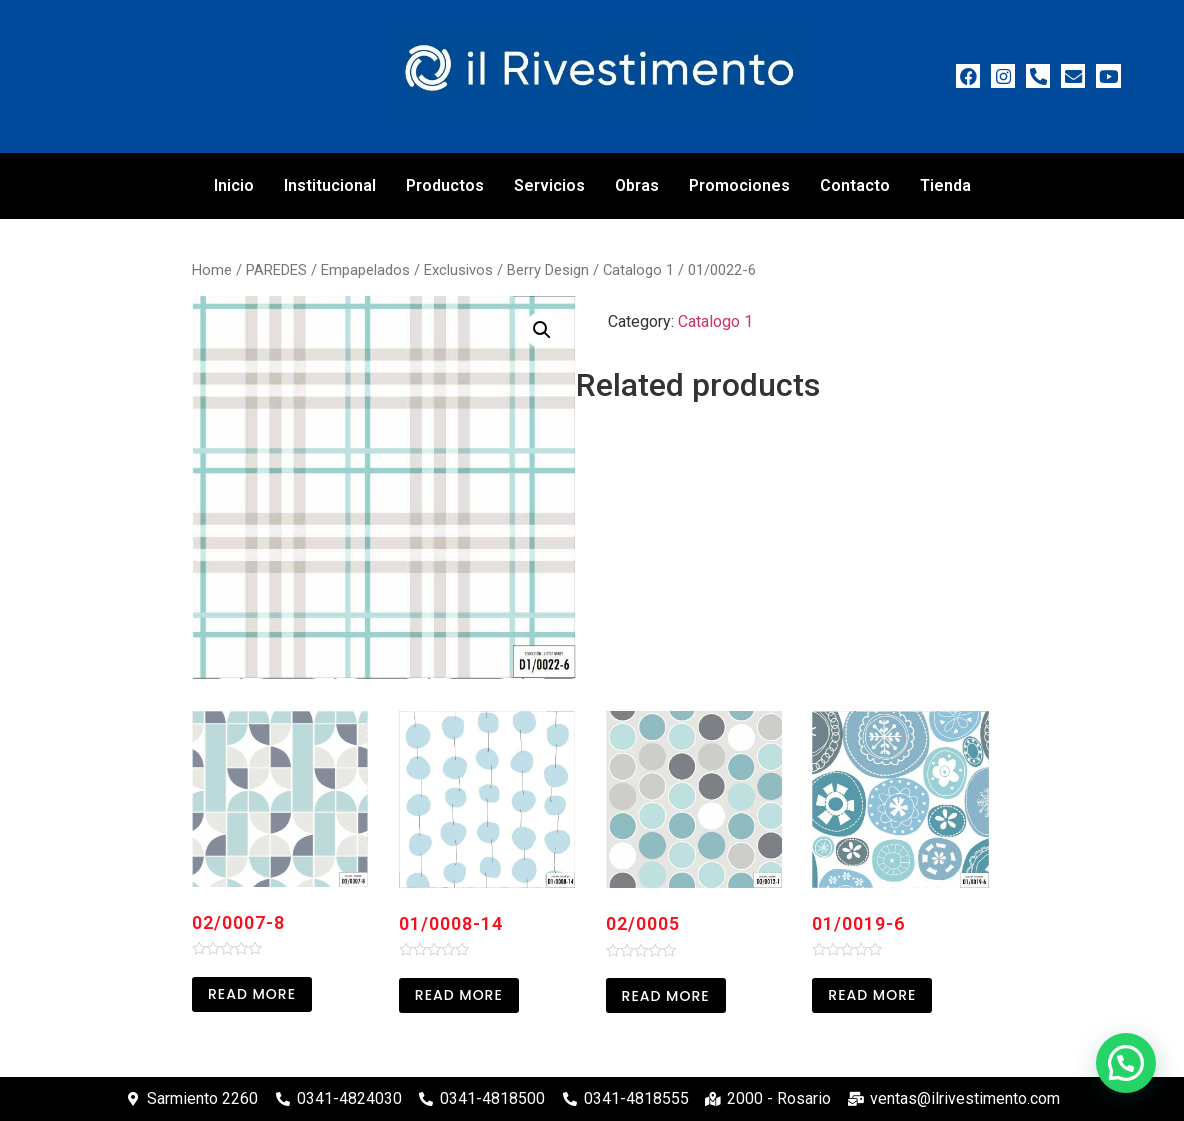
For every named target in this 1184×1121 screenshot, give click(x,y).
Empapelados (365, 270)
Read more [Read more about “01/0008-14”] (459, 995)
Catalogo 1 (638, 270)
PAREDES (276, 270)
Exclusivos (458, 270)
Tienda (945, 185)
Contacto (855, 185)
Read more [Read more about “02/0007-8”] (252, 994)
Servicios (549, 185)
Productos (445, 185)
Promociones (739, 185)
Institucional (330, 185)
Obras (637, 185)
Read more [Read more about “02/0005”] (666, 996)
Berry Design (548, 270)
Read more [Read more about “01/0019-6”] (872, 995)
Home (212, 270)
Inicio (234, 185)
